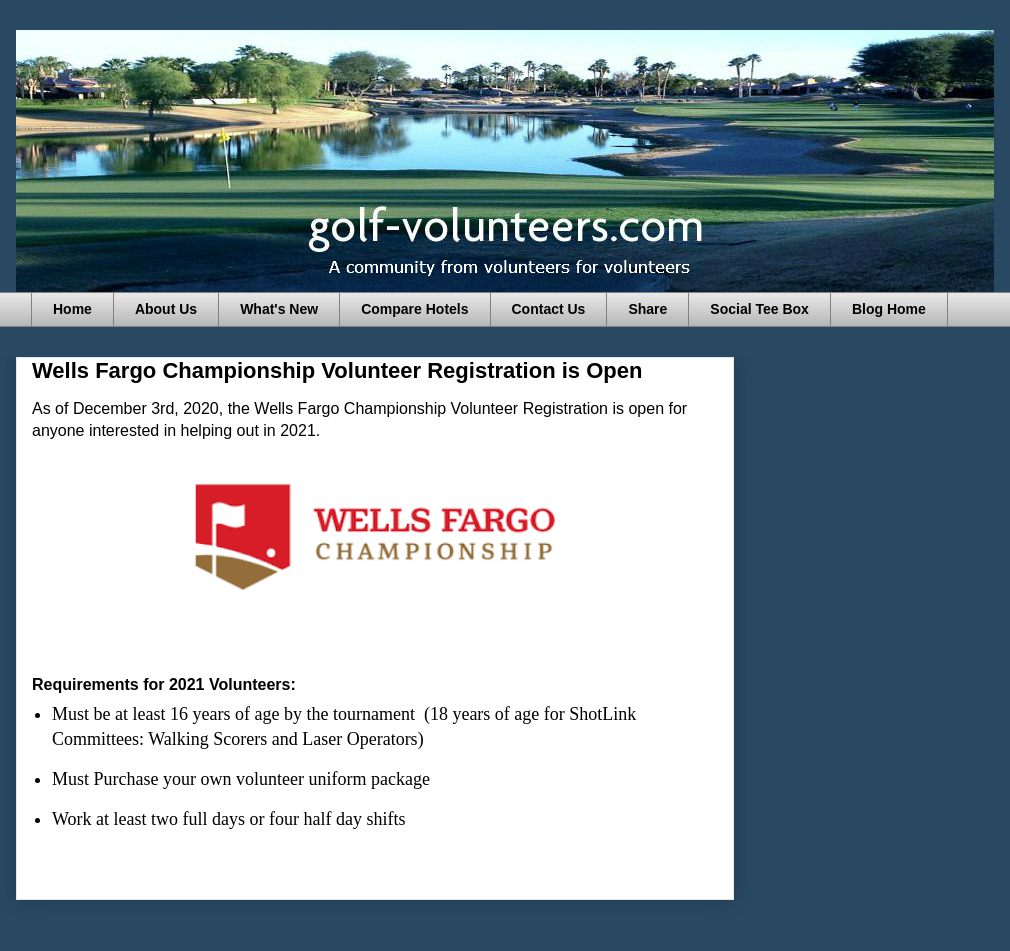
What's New (279, 309)
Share (647, 309)
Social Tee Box (759, 309)
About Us (166, 309)
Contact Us (549, 309)
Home (72, 309)
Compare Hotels (414, 309)
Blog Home (889, 309)
